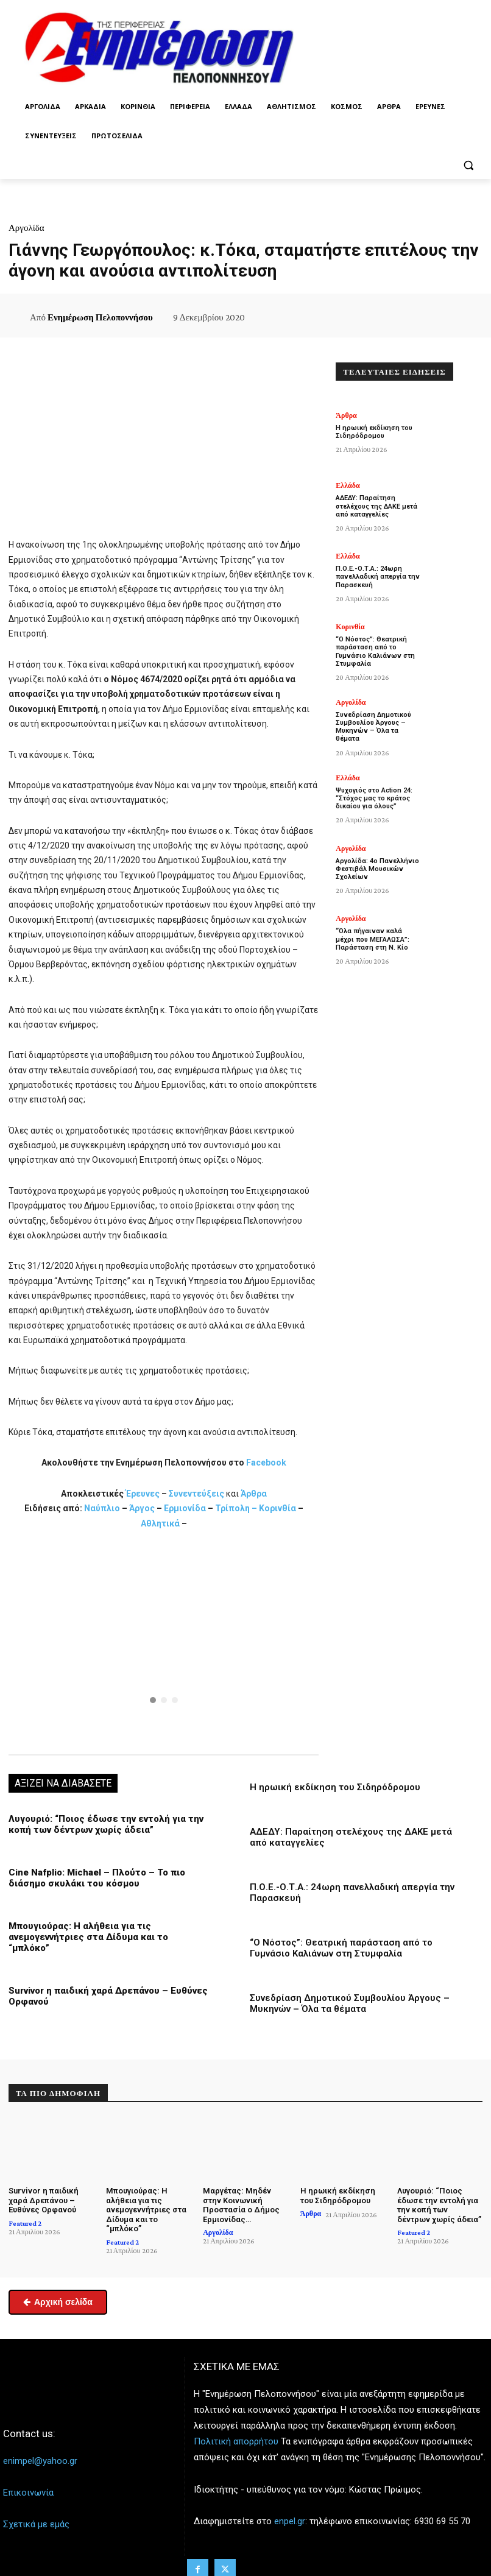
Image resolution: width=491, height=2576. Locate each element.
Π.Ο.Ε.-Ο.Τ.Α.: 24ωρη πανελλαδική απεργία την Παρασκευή (378, 576)
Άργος (143, 1508)
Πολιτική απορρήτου (236, 2441)
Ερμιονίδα (186, 1508)
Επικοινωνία (28, 2492)
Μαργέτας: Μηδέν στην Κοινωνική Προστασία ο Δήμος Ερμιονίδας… (241, 2205)
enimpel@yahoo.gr (40, 2460)
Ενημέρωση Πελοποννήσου (100, 317)
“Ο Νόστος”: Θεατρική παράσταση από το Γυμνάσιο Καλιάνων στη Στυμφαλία (341, 1948)
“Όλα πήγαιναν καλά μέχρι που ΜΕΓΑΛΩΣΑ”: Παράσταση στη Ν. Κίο (372, 939)
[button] (468, 165)
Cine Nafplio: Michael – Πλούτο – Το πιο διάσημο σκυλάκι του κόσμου (97, 1878)
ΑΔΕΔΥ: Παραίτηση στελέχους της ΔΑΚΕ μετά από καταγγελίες (376, 506)
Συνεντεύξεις (196, 1493)
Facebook (266, 1462)
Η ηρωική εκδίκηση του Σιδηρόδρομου (335, 1787)
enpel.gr (289, 2521)
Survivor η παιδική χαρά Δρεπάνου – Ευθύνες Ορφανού (44, 2200)
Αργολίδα (26, 228)
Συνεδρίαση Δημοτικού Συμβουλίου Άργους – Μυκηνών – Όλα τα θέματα (350, 2003)
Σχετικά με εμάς (36, 2524)
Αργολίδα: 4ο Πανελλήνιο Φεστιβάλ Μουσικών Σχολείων (377, 869)
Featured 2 (25, 2223)
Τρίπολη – (236, 1508)
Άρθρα (254, 1493)
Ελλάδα (347, 485)
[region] (164, 1640)
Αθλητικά (161, 1523)
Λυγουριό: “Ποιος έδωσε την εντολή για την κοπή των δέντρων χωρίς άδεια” (106, 1824)
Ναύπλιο (103, 1508)
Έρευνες (143, 1493)
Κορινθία (277, 1508)
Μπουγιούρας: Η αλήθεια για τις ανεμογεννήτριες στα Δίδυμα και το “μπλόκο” (88, 1937)
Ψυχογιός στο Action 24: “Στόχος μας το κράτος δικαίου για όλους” (374, 798)
